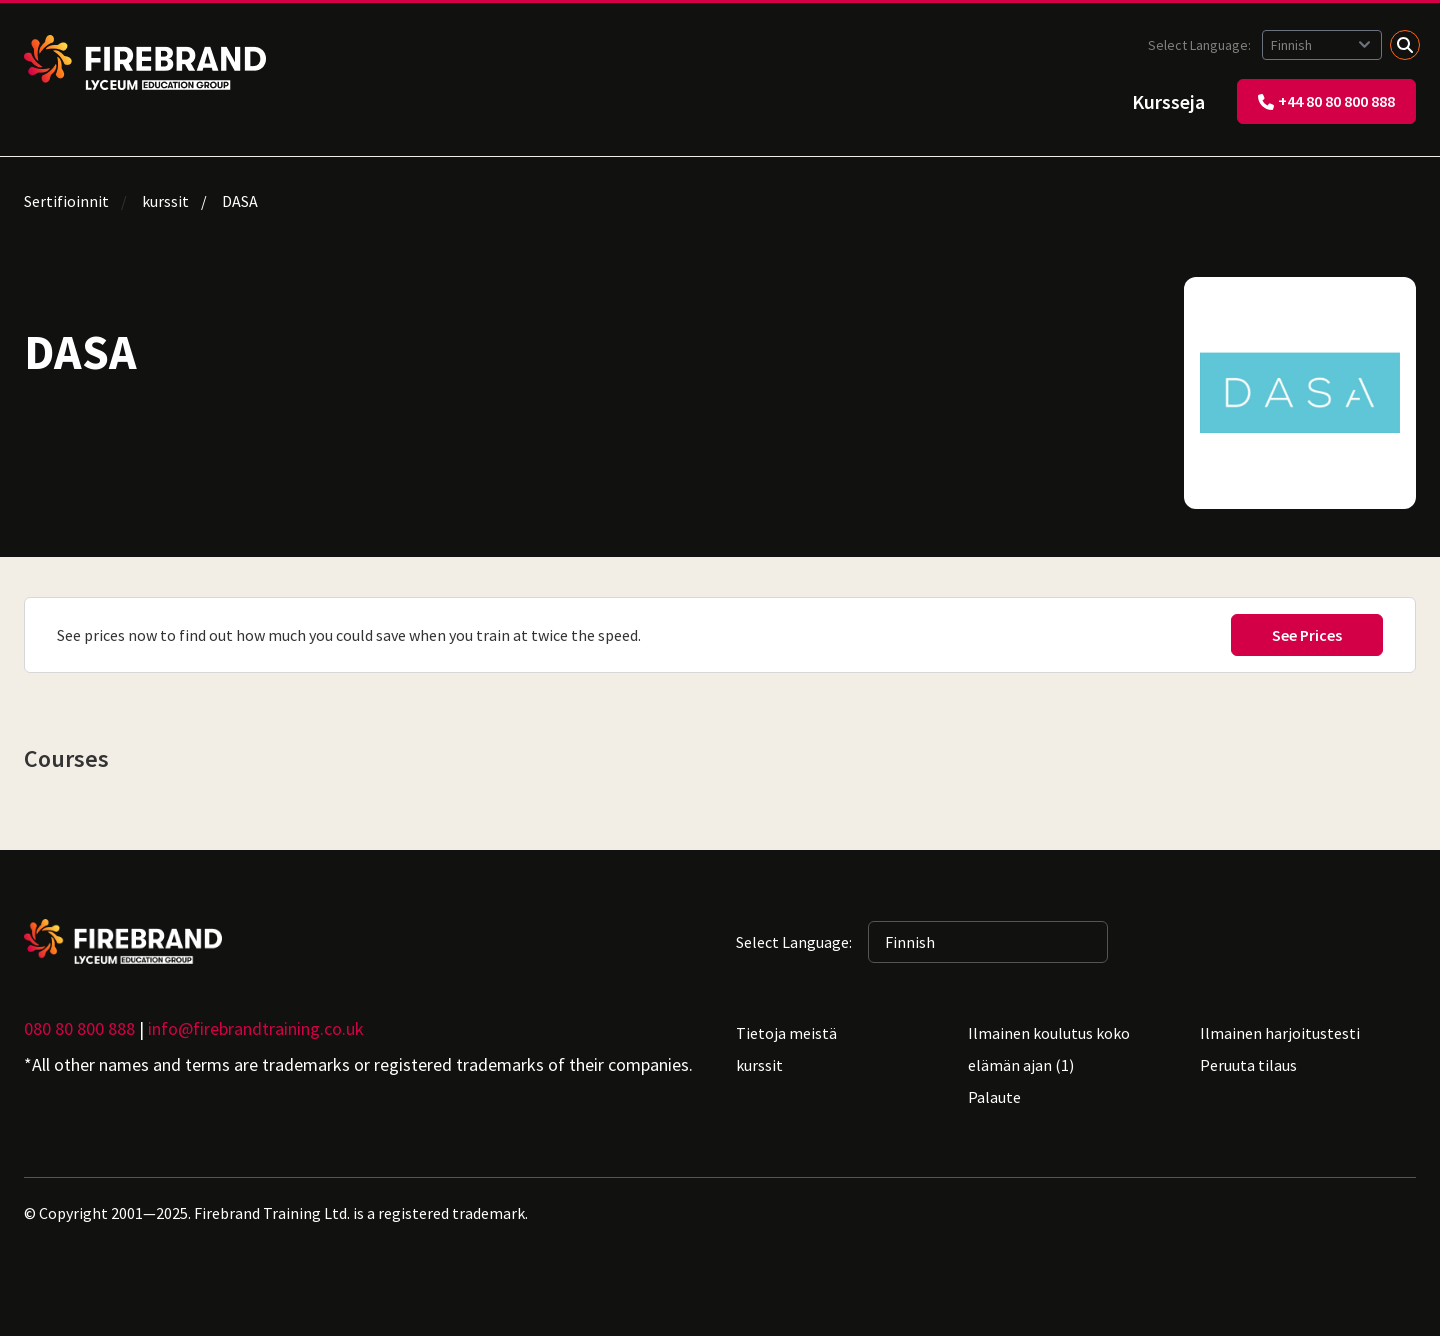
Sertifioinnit (66, 201)
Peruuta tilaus (1248, 1065)
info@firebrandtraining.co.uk (256, 1028)
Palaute (994, 1097)
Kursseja (1168, 101)
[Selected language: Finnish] (1322, 45)
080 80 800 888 (79, 1028)
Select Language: (1201, 45)
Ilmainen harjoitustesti (1280, 1033)
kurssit (165, 201)
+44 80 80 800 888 (1326, 101)
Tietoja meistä (786, 1033)
